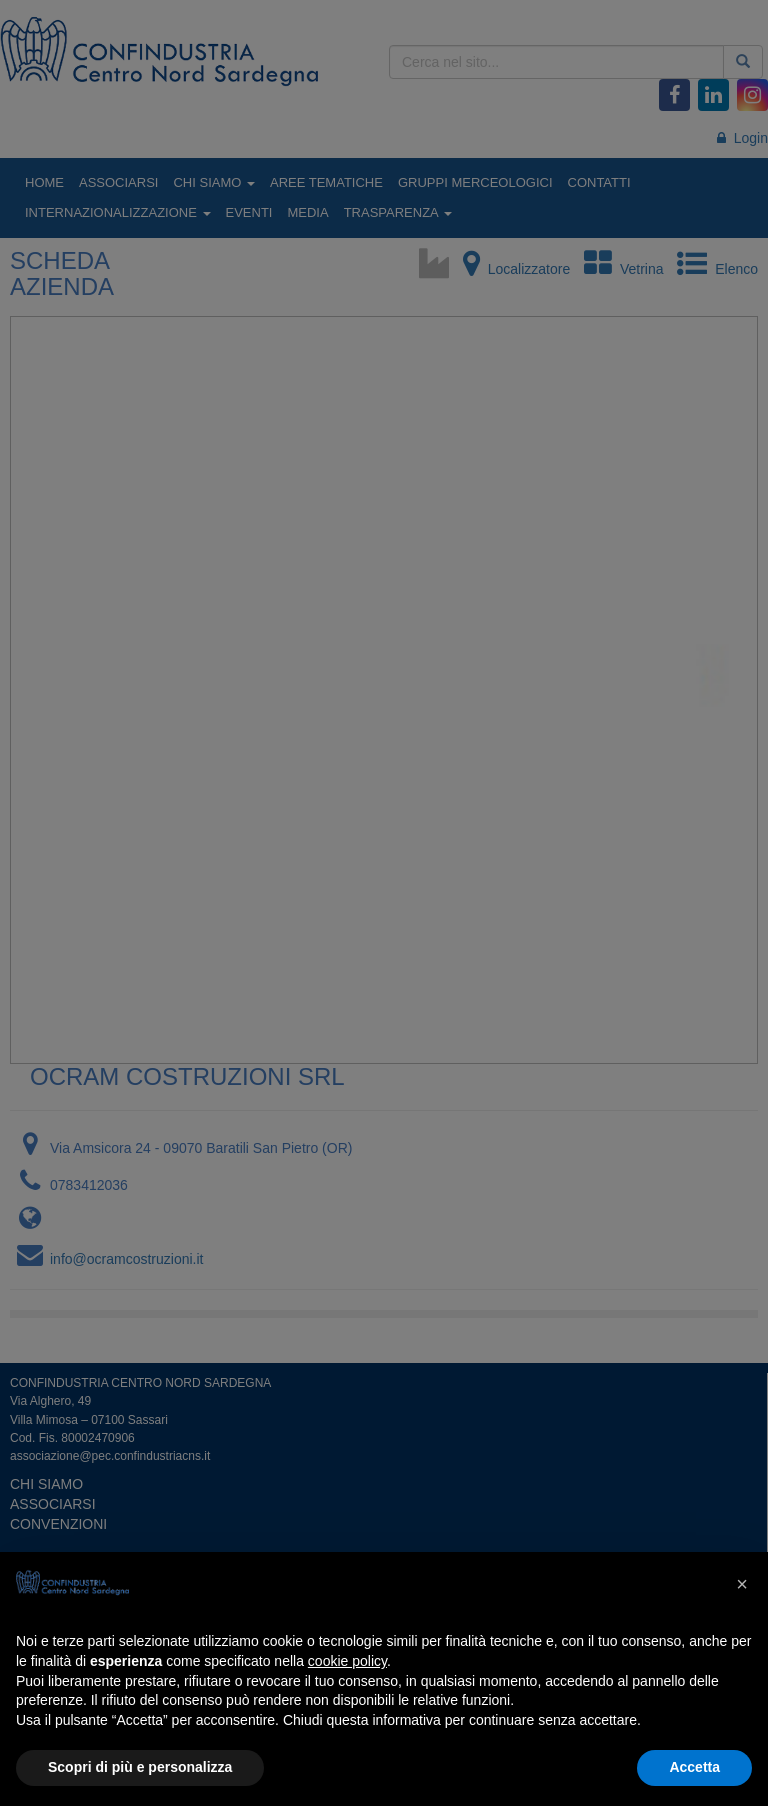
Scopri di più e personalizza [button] (140, 1767)
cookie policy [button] (347, 1661)
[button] (742, 1584)
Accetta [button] (694, 1767)
